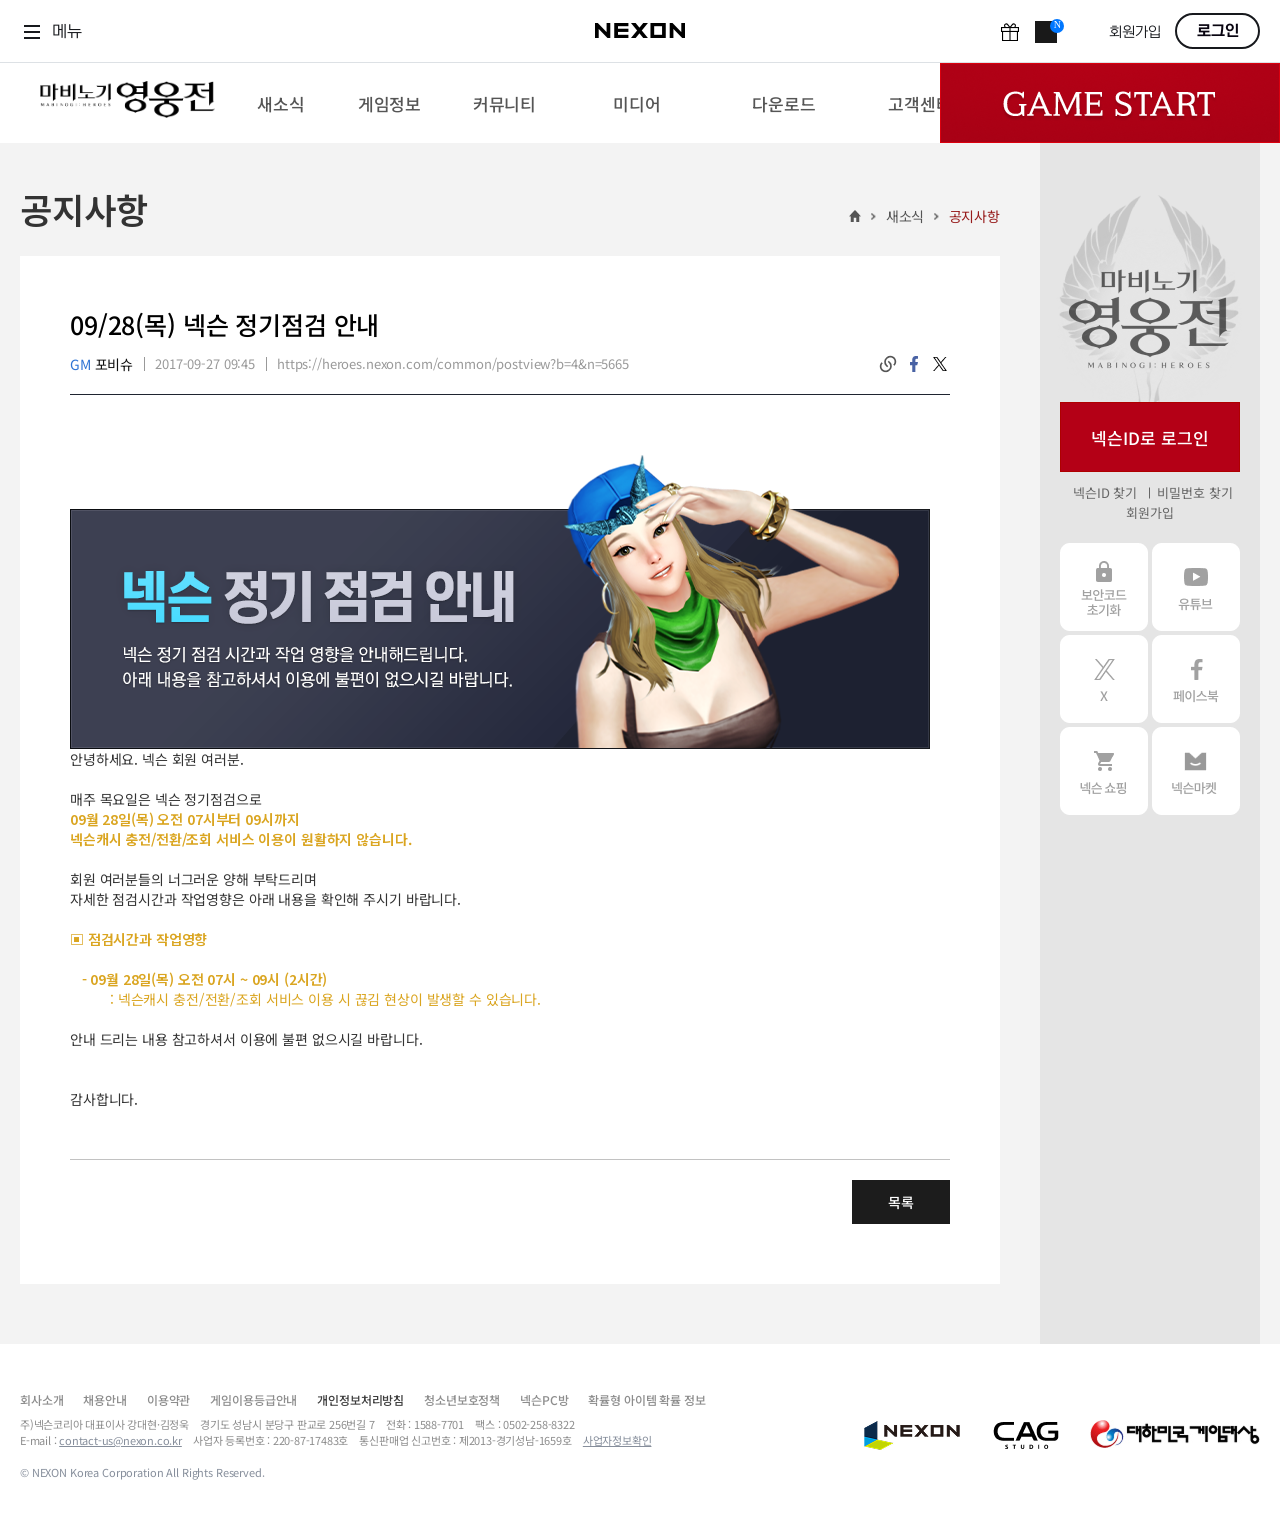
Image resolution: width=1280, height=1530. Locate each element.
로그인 (1218, 31)
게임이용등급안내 (253, 1399)
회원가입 (1135, 32)
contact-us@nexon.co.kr (120, 1440)
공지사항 (974, 216)
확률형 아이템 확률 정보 (646, 1399)
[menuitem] (280, 103)
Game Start (1110, 103)
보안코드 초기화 (1104, 587)
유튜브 (1196, 587)
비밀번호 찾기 (1194, 492)
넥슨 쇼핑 (1104, 771)
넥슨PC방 (544, 1399)
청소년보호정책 (462, 1399)
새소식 (905, 216)
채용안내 (104, 1399)
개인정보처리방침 (360, 1399)
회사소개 (41, 1399)
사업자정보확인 (617, 1440)
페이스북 (1196, 679)
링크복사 (888, 364)
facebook (914, 364)
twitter (940, 364)
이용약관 (168, 1399)
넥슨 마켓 (1196, 771)
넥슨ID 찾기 (1105, 492)
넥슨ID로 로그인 (1150, 437)
